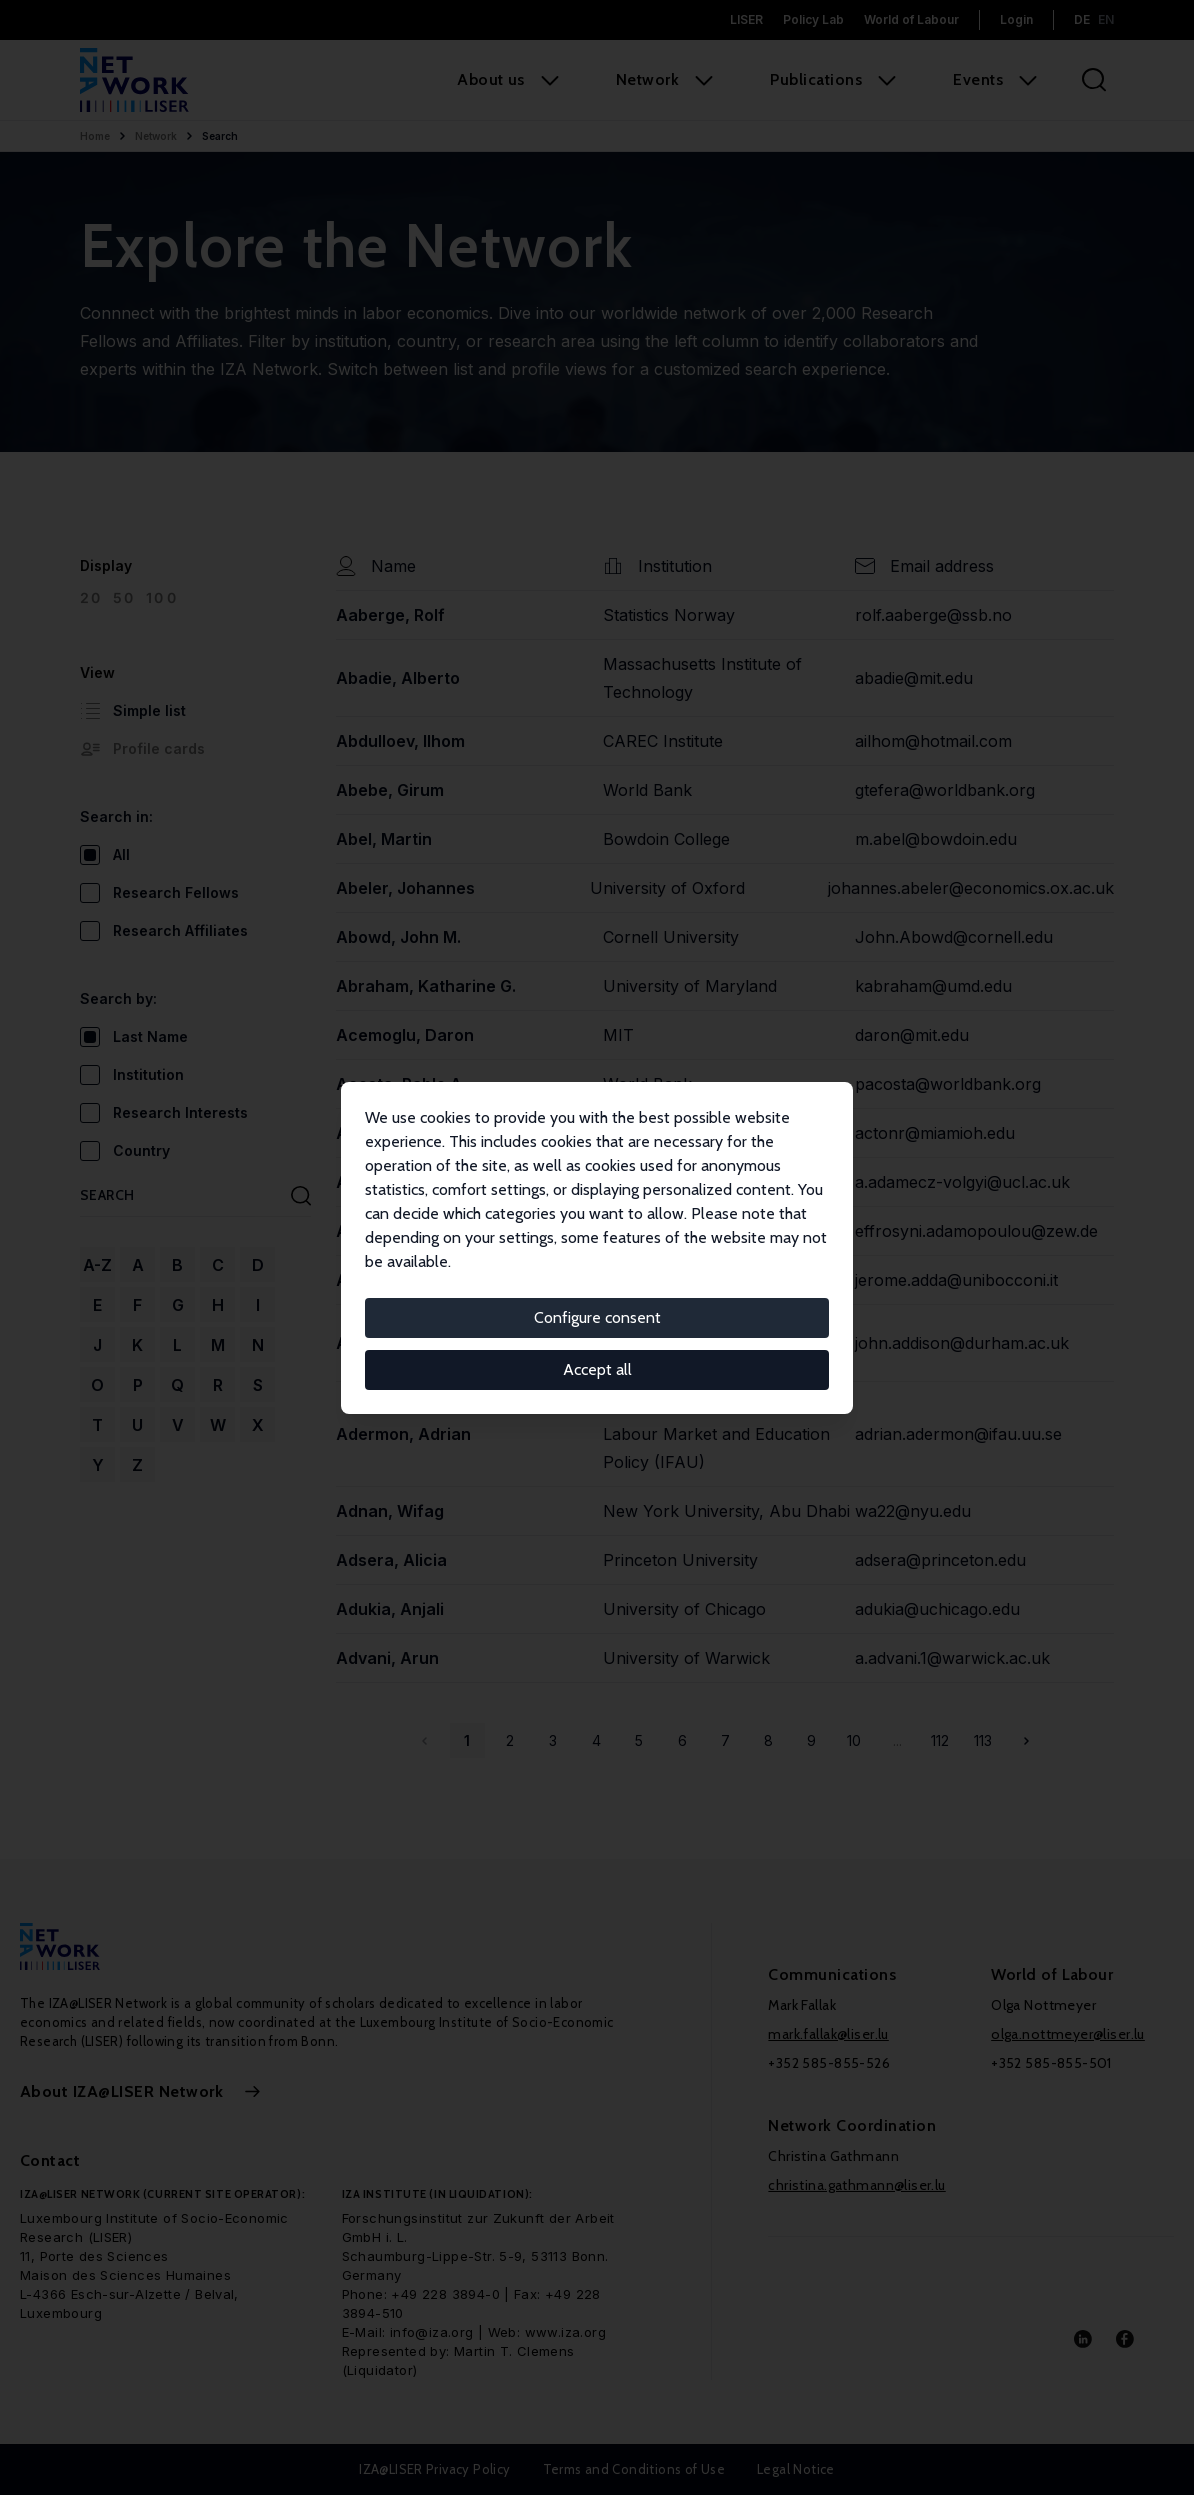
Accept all (597, 1369)
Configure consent (597, 1317)
